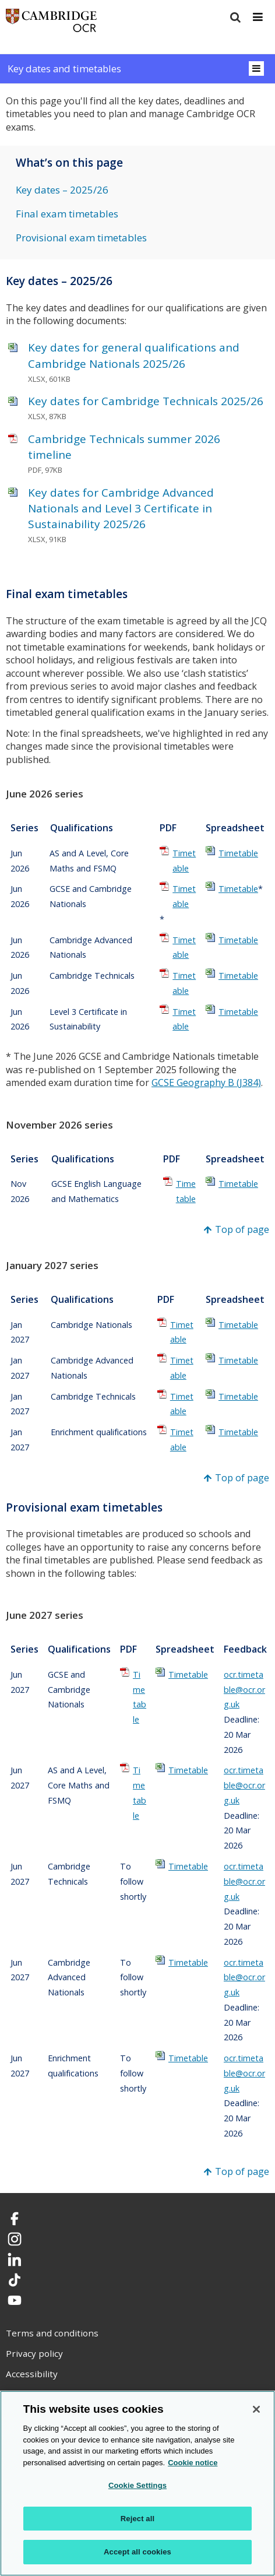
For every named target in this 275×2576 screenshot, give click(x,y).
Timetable (184, 861)
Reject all (137, 2518)
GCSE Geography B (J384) (206, 1082)
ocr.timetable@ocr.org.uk (244, 1689)
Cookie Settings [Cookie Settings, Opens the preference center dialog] (137, 2485)
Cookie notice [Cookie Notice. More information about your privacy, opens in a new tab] (192, 2462)
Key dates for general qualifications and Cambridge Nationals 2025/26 (133, 355)
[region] (137, 2483)
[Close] (256, 2409)
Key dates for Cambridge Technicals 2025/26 (145, 401)
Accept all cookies (137, 2551)
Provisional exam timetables (81, 237)
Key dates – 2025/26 (62, 189)
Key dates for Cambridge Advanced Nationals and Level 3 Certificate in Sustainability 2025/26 (121, 508)
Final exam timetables (67, 213)
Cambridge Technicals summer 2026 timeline (124, 446)
